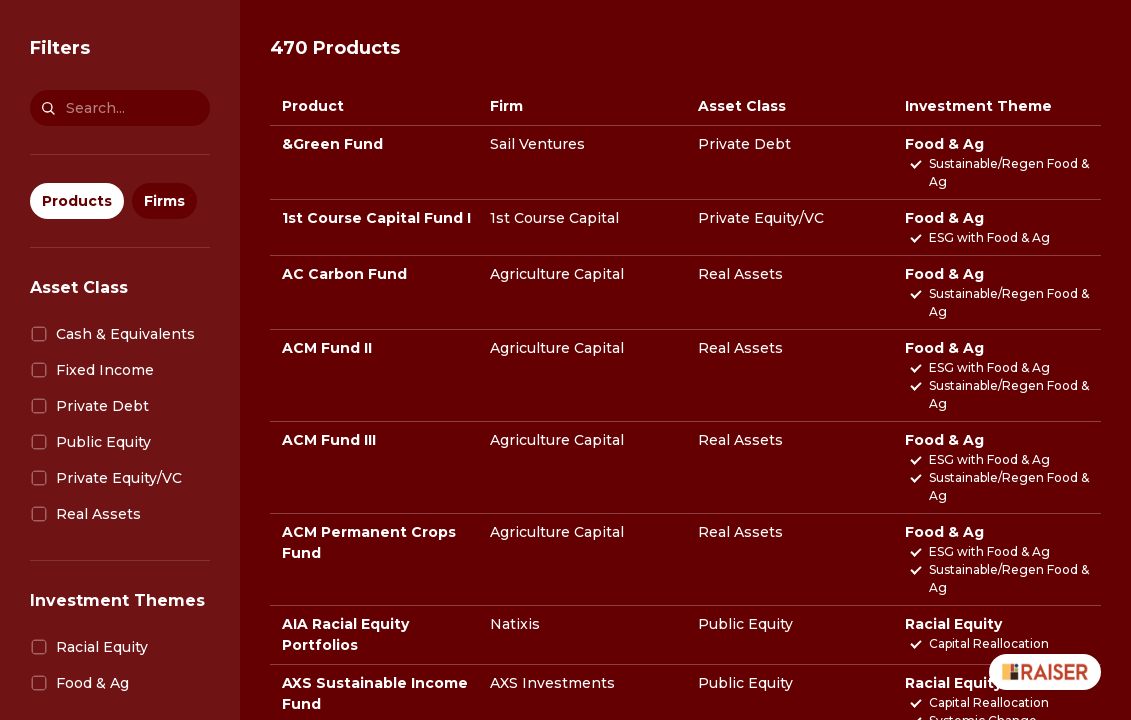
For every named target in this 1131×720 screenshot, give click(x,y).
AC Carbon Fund (344, 274)
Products (77, 201)
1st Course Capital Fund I (376, 218)
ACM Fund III (329, 440)
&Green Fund (332, 144)
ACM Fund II (327, 348)
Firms (164, 201)
